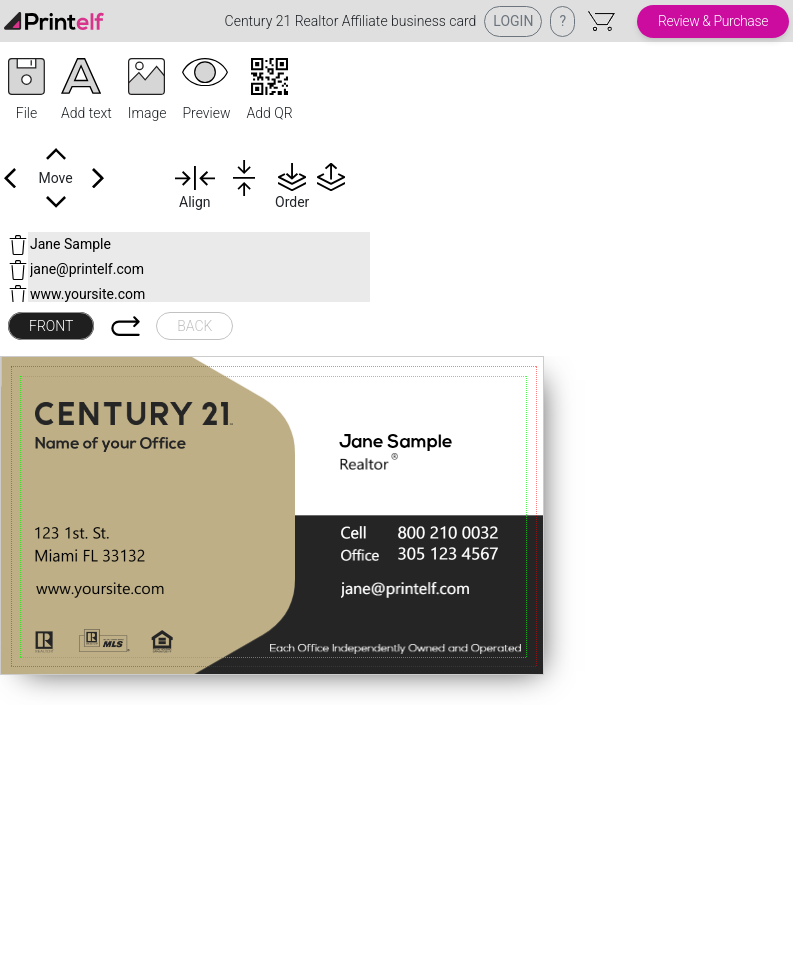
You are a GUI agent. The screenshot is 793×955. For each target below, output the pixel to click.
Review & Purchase (713, 21)
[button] (26, 91)
